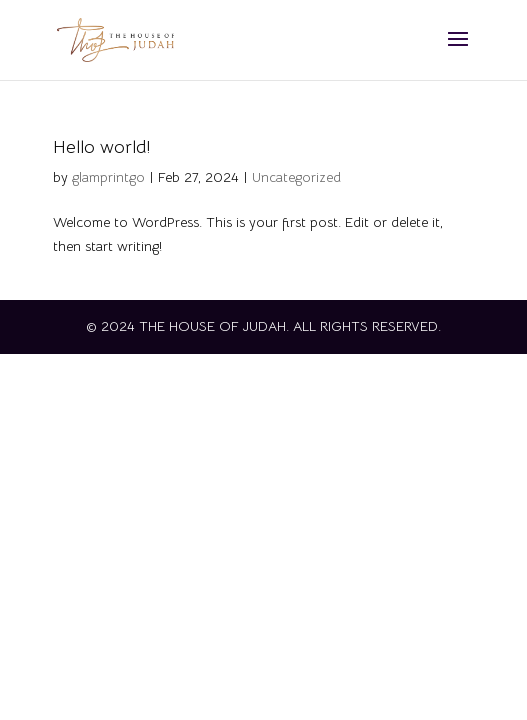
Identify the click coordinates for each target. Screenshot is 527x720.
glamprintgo (108, 177)
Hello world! (101, 147)
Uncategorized (296, 177)
